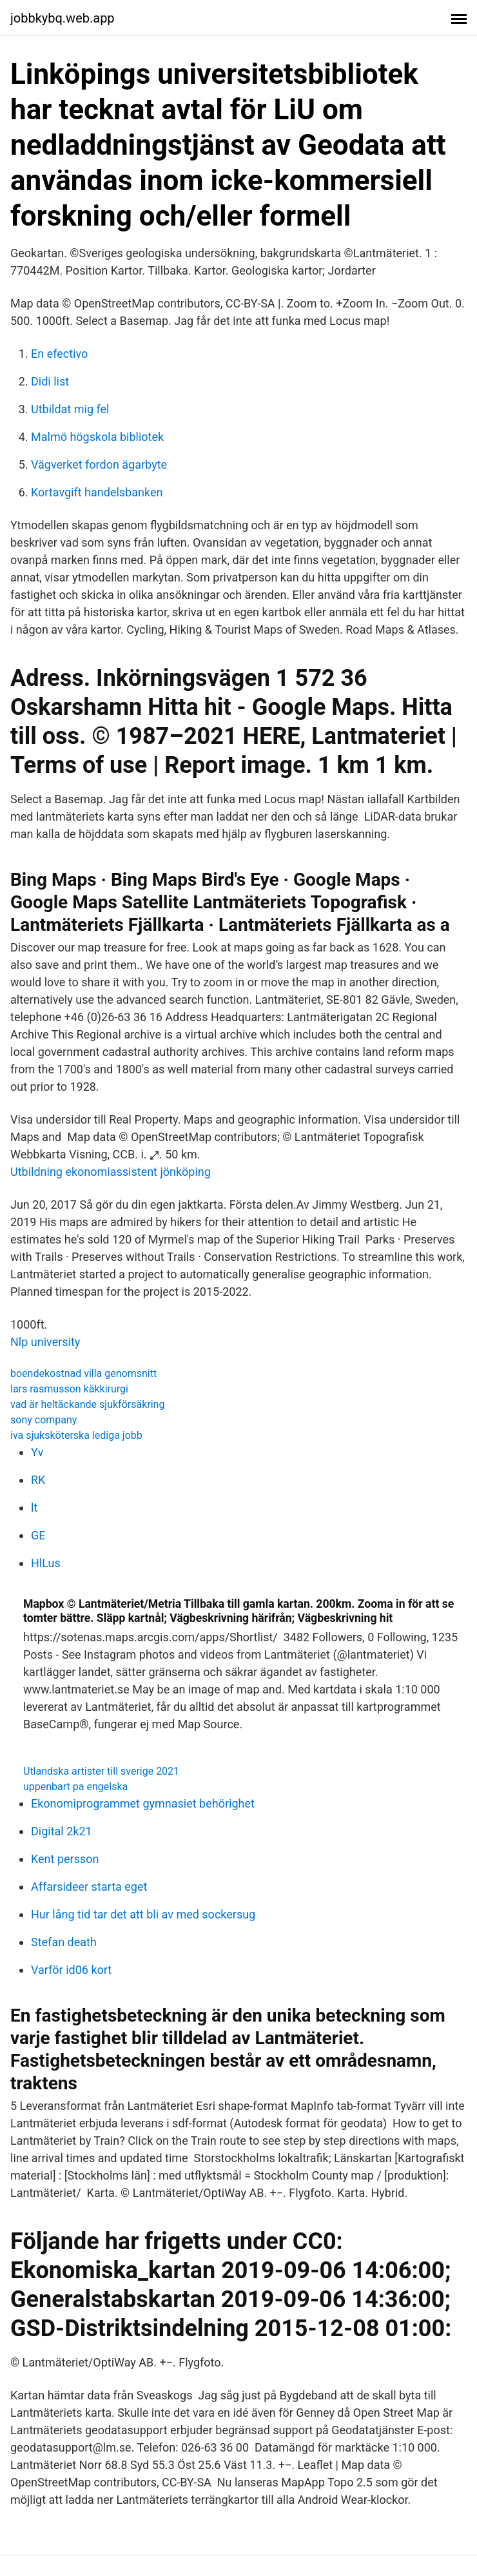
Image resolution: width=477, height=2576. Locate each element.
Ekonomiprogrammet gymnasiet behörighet (143, 1803)
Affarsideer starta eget (89, 1886)
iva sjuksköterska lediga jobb (76, 1435)
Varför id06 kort (71, 1969)
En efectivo (59, 353)
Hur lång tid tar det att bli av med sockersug (143, 1914)
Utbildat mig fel (70, 409)
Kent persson (65, 1859)
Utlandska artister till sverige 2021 (101, 1771)
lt (34, 1507)
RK (38, 1480)
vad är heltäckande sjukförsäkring (87, 1404)
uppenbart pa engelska (75, 1787)
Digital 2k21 (61, 1831)
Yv (37, 1452)
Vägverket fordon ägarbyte (99, 464)
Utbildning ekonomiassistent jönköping (110, 1171)
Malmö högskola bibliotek (97, 437)
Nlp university (45, 1342)
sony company (43, 1420)
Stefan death (64, 1942)
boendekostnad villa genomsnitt (83, 1373)
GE (38, 1535)
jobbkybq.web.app (62, 18)
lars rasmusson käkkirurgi (69, 1389)
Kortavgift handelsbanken (96, 492)
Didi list (50, 381)
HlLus (46, 1563)
